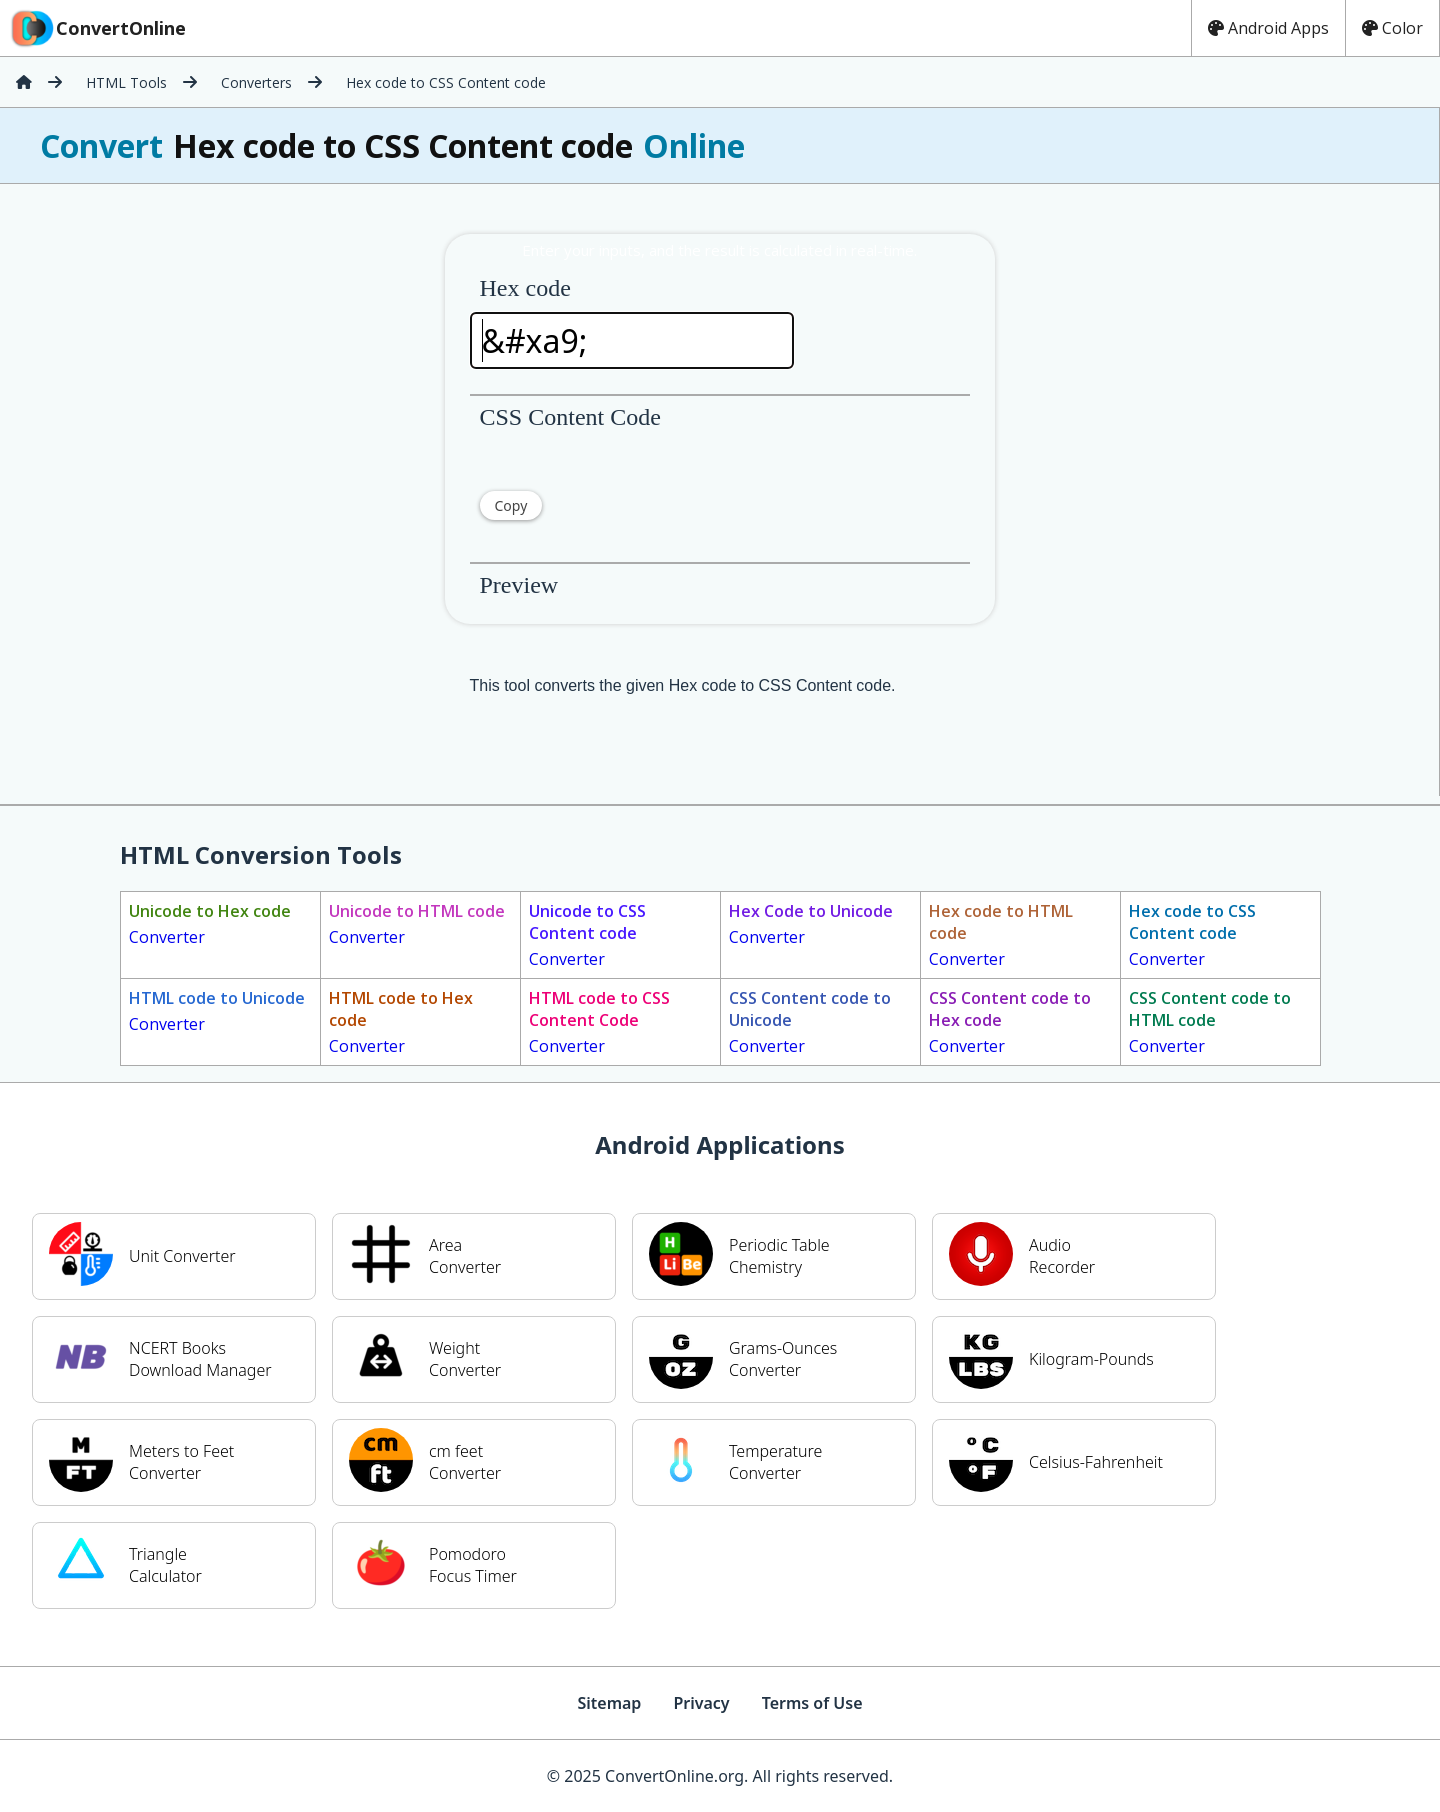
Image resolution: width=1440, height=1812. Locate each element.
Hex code (525, 288)
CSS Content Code (570, 417)
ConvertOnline (97, 28)
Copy (511, 505)
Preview (519, 585)
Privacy (701, 1703)
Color (1392, 28)
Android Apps (1268, 28)
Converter (210, 924)
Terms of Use (812, 1703)
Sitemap (609, 1703)
